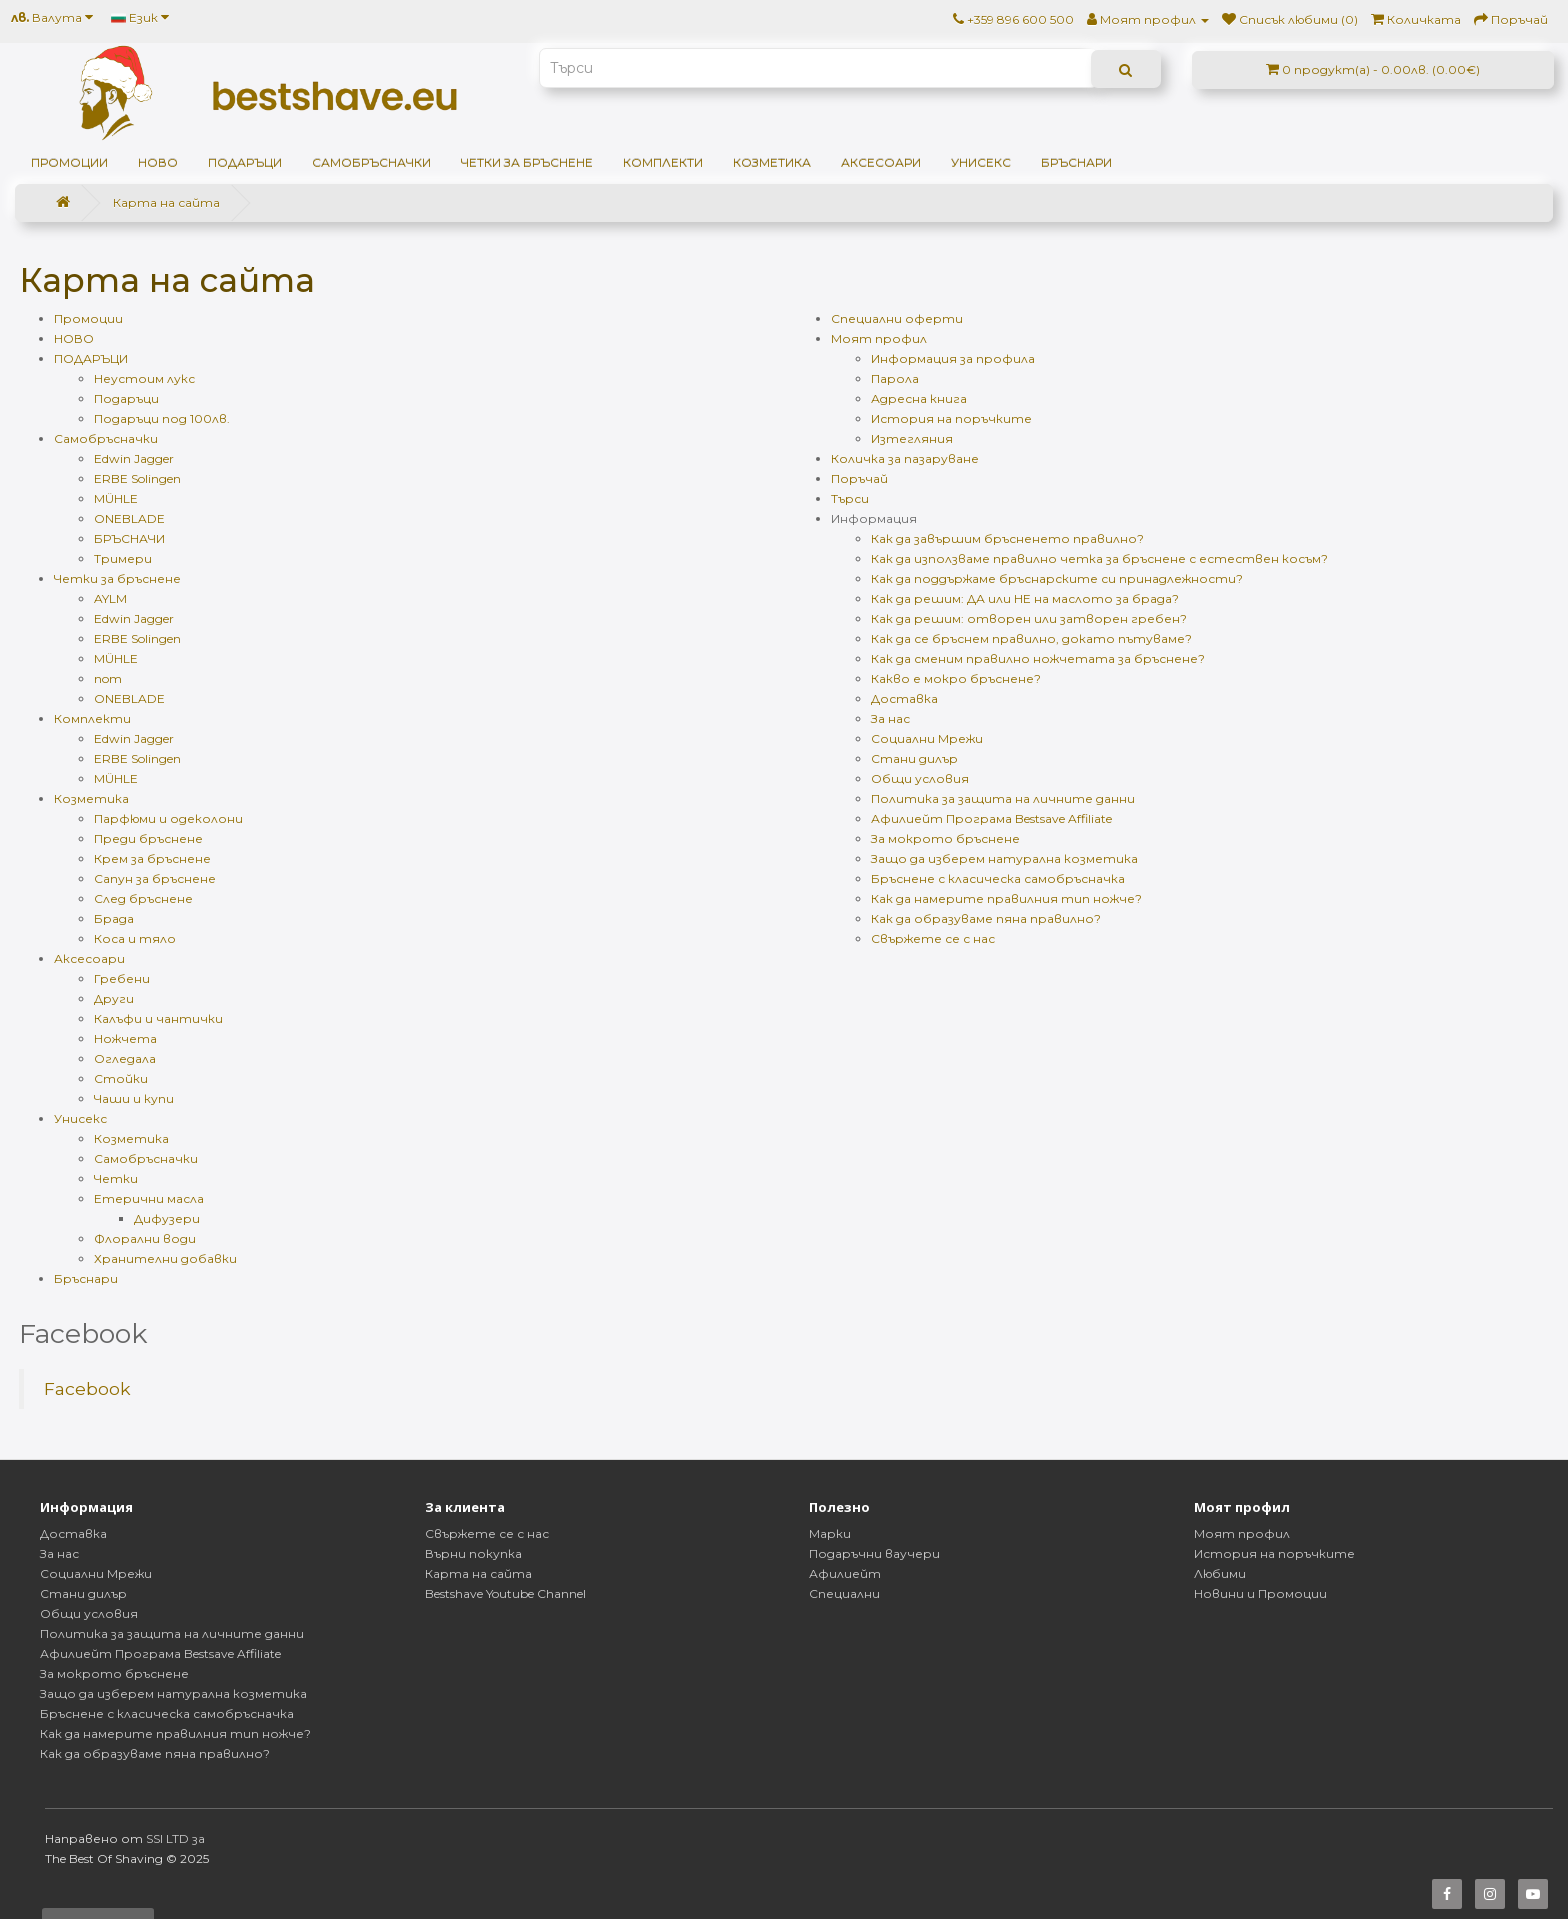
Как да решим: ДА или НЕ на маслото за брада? (1025, 598)
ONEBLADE (129, 518)
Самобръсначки (371, 162)
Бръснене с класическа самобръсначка (998, 878)
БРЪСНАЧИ (129, 538)
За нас (890, 718)
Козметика (772, 162)
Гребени (122, 978)
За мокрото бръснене (945, 838)
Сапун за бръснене (155, 878)
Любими (1220, 1573)
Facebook (87, 1388)
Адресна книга (919, 398)
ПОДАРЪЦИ (245, 162)
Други (114, 998)
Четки (116, 1178)
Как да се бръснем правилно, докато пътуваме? (1031, 638)
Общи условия (920, 778)
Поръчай (859, 478)
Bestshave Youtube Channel (505, 1593)
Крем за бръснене (152, 858)
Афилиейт (845, 1573)
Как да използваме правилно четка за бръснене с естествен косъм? (1099, 558)
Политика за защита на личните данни (1003, 798)
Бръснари (1076, 162)
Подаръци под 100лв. (162, 418)
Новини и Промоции (1260, 1593)
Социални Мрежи (927, 738)
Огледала (125, 1058)
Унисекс (981, 162)
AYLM (110, 598)
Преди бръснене (148, 838)
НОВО (158, 162)
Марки (830, 1533)
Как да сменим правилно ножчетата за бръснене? (1038, 658)
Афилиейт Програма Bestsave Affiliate (991, 818)
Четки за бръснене (527, 162)
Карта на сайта (166, 202)
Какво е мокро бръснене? (956, 678)
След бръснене (143, 898)
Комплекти (663, 162)
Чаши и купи (134, 1098)
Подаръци (126, 398)
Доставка (904, 698)
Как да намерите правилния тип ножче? (1006, 898)
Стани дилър (914, 758)
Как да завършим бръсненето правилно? (1007, 538)
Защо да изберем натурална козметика (1004, 858)
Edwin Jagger (134, 458)
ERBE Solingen (137, 478)
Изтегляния (912, 438)
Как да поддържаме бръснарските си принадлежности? (1057, 578)
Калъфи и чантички (158, 1018)
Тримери (123, 558)
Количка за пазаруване (905, 458)
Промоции (69, 162)
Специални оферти (897, 318)
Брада (114, 918)
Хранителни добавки (165, 1258)
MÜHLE (116, 498)
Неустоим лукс (144, 378)
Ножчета (125, 1038)
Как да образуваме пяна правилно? (986, 918)
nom (108, 678)
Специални (844, 1593)
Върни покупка (473, 1553)
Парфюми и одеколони (168, 818)
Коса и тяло (135, 938)
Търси (850, 498)
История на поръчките (951, 418)
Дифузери (167, 1218)
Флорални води (145, 1238)
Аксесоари (881, 162)
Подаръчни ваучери (874, 1553)
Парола (895, 378)
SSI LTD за (175, 1838)
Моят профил (879, 338)
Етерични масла (149, 1198)
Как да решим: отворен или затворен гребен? (1029, 618)
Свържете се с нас (933, 938)
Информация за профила (953, 358)
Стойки (121, 1078)
